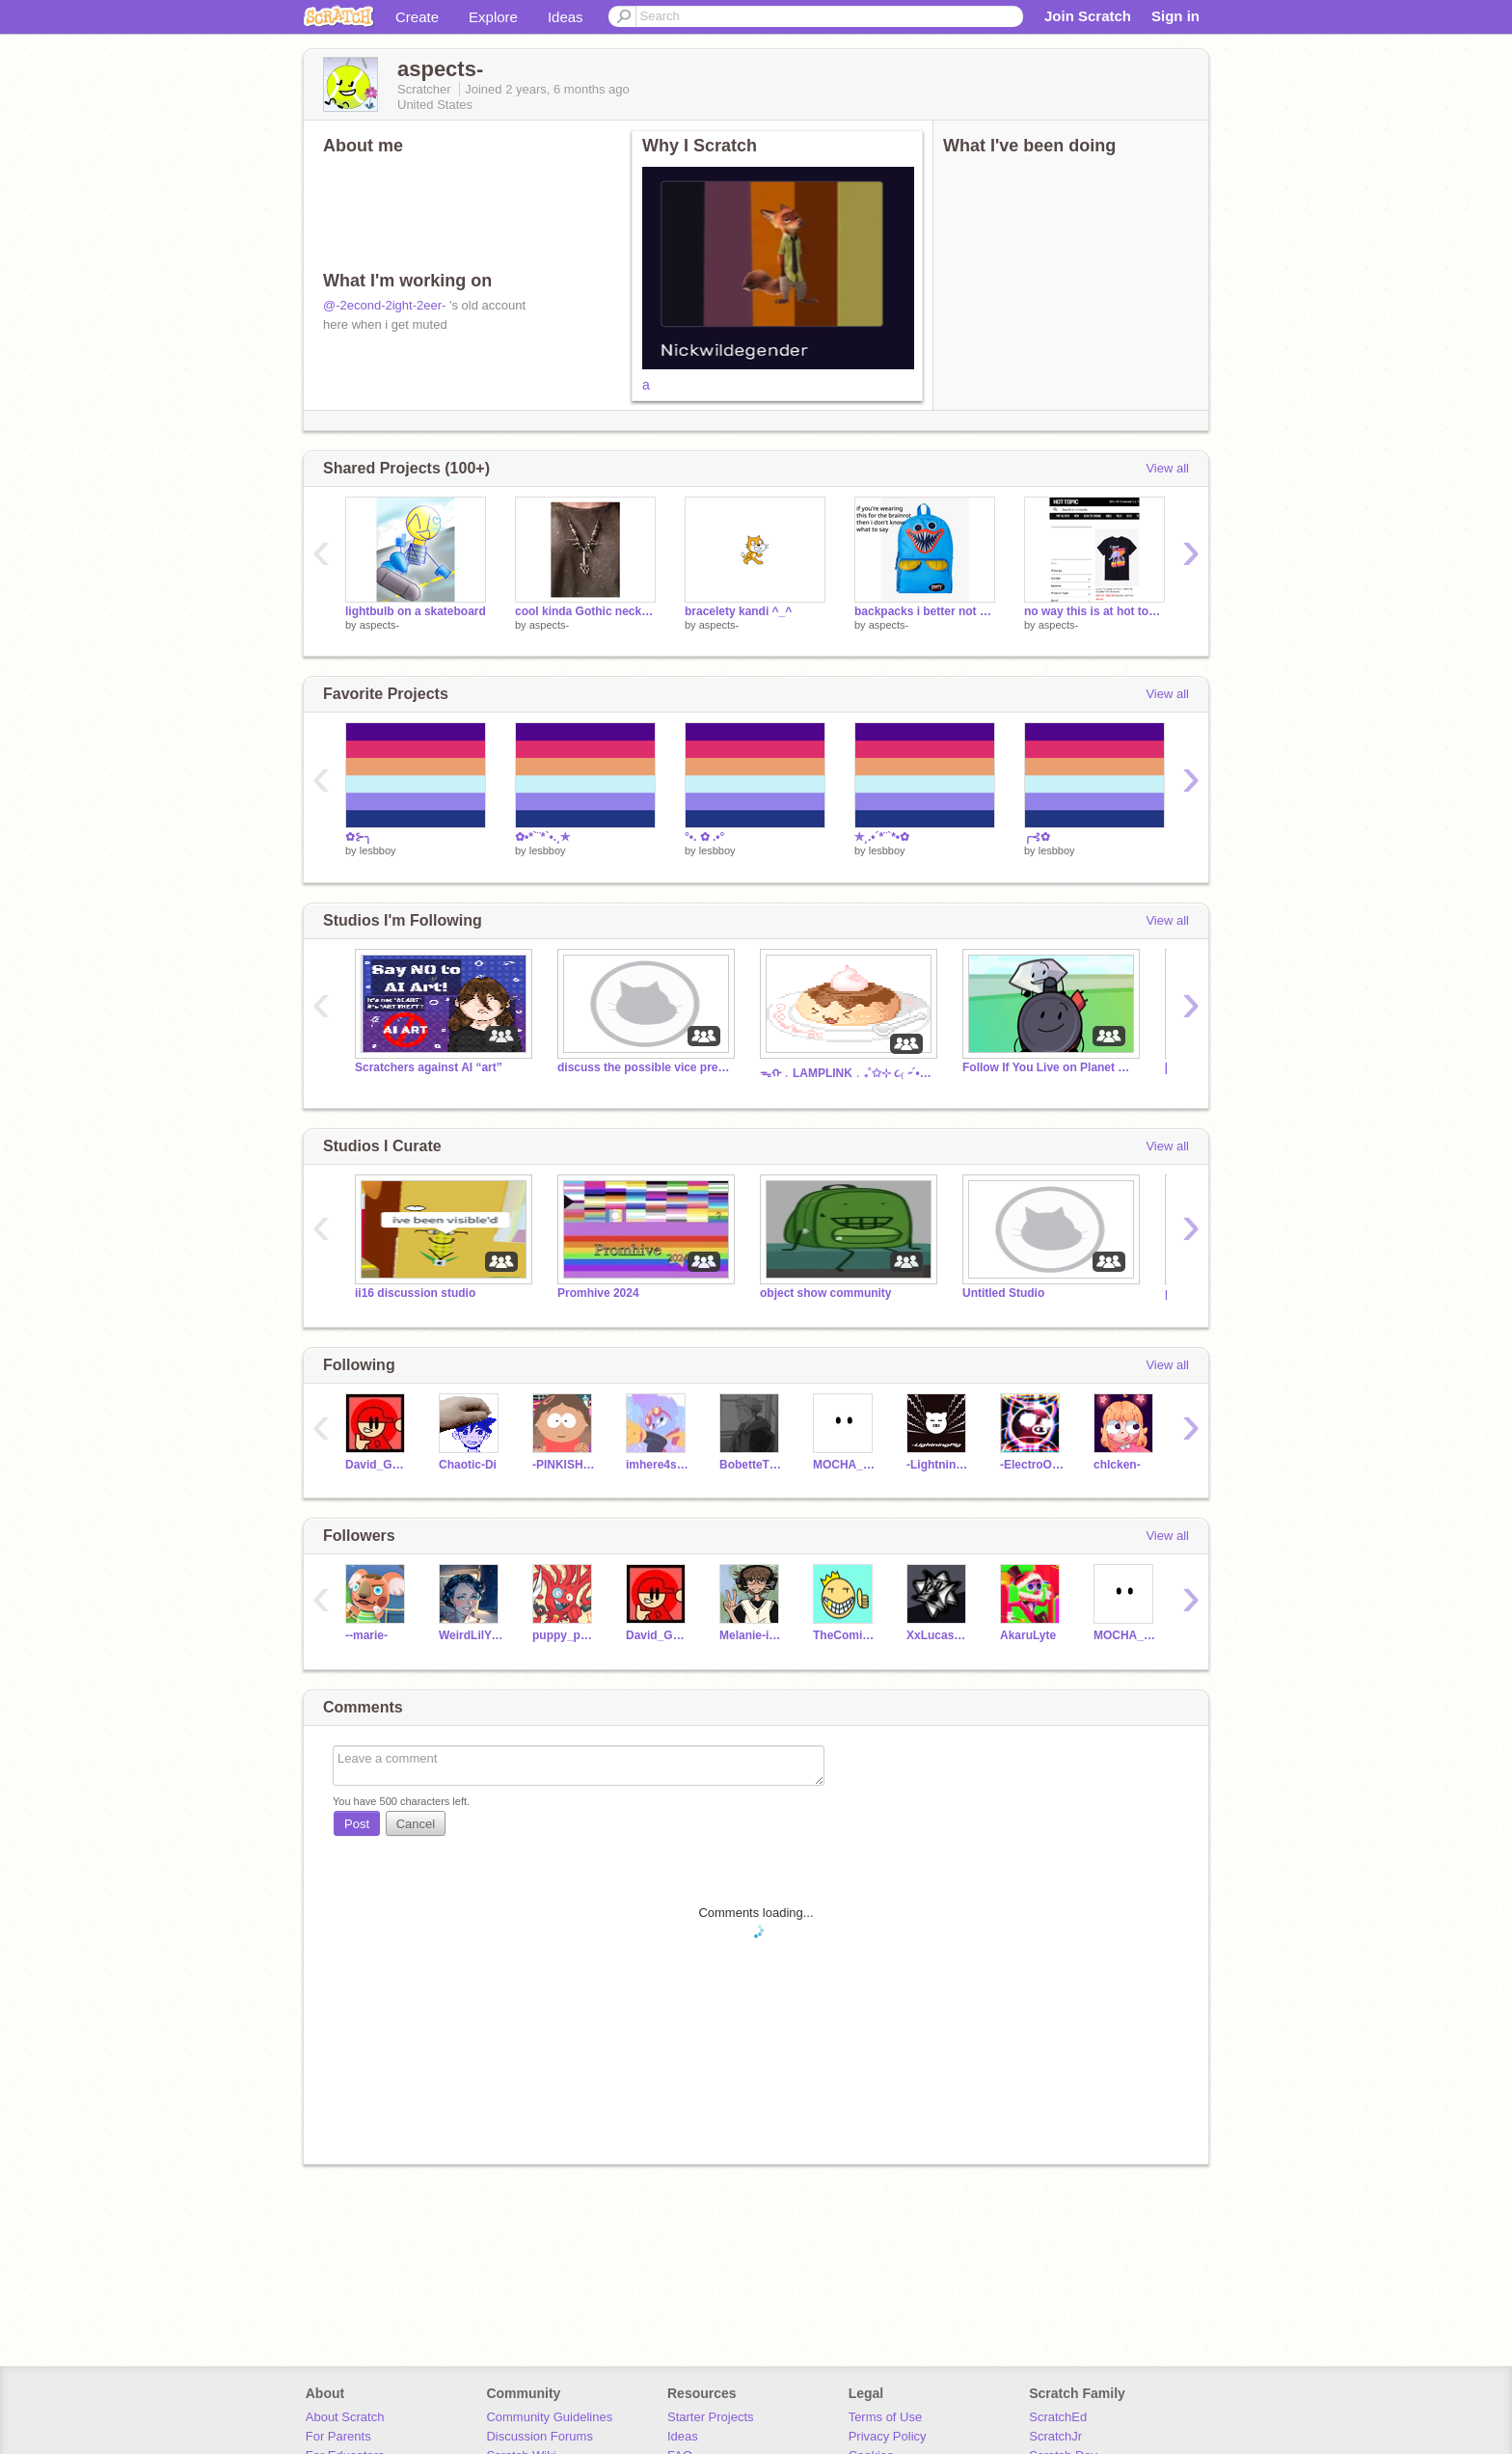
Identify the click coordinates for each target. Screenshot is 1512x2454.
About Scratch (345, 2417)
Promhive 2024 (598, 1293)
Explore (493, 17)
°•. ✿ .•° (704, 837)
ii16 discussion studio (415, 1293)
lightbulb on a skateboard (415, 611)
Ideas (565, 17)
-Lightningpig (938, 1464)
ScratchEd (1058, 2417)
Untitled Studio (1003, 1293)
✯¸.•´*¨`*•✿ (881, 837)
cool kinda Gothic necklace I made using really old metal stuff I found (585, 611)
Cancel (415, 1824)
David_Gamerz (377, 1464)
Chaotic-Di (468, 1464)
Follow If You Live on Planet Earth (1049, 1067)
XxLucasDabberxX (938, 1635)
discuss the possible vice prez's (644, 1067)
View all (1167, 468)
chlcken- (1117, 1464)
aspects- (380, 625)
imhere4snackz (658, 1464)
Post (356, 1824)
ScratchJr (1055, 2436)
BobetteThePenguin (751, 1464)
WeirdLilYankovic (471, 1635)
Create (417, 17)
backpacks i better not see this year (924, 611)
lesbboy (378, 850)
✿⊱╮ (358, 837)
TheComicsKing (845, 1635)
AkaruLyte (1028, 1635)
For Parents (338, 2436)
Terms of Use (886, 2417)
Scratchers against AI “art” (428, 1067)
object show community (826, 1293)
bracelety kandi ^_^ (738, 611)
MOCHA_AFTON (845, 1464)
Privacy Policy (888, 2436)
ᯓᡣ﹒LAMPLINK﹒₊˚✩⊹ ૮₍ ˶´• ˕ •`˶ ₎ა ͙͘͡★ (846, 1073)
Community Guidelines (549, 2417)
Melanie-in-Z (751, 1635)
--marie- (366, 1635)
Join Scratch (1087, 16)
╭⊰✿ (1037, 837)
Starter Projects (710, 2417)
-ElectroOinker (1032, 1464)
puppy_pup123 (564, 1635)
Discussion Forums (539, 2436)
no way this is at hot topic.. (1094, 611)
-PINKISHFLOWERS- (564, 1464)
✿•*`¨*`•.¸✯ (542, 837)
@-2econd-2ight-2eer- (384, 305)
